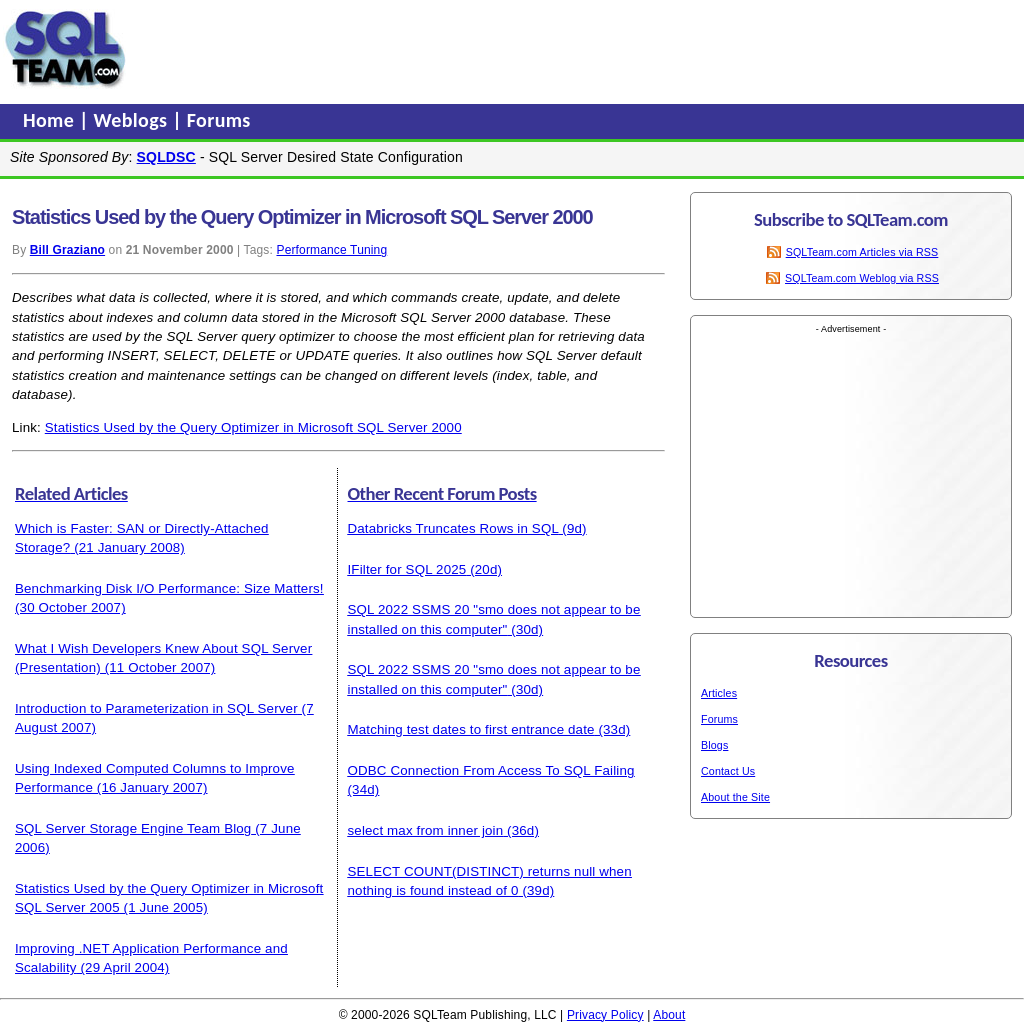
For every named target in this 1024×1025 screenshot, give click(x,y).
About (669, 1015)
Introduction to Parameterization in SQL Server (156, 708)
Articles (719, 693)
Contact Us (728, 771)
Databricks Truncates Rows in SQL (453, 528)
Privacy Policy (605, 1015)
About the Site (735, 797)
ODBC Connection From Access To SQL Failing (491, 770)
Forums (219, 120)
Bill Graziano (67, 250)
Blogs (714, 745)
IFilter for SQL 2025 (407, 569)
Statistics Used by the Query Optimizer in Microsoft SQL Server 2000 (253, 427)
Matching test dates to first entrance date (471, 729)
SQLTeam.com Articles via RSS (862, 252)
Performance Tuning (331, 250)
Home (51, 120)
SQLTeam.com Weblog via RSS (862, 278)
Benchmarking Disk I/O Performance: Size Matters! (169, 588)
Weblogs (133, 120)
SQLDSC (166, 157)
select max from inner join (426, 830)
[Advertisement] (513, 49)
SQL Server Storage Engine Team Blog (133, 828)
